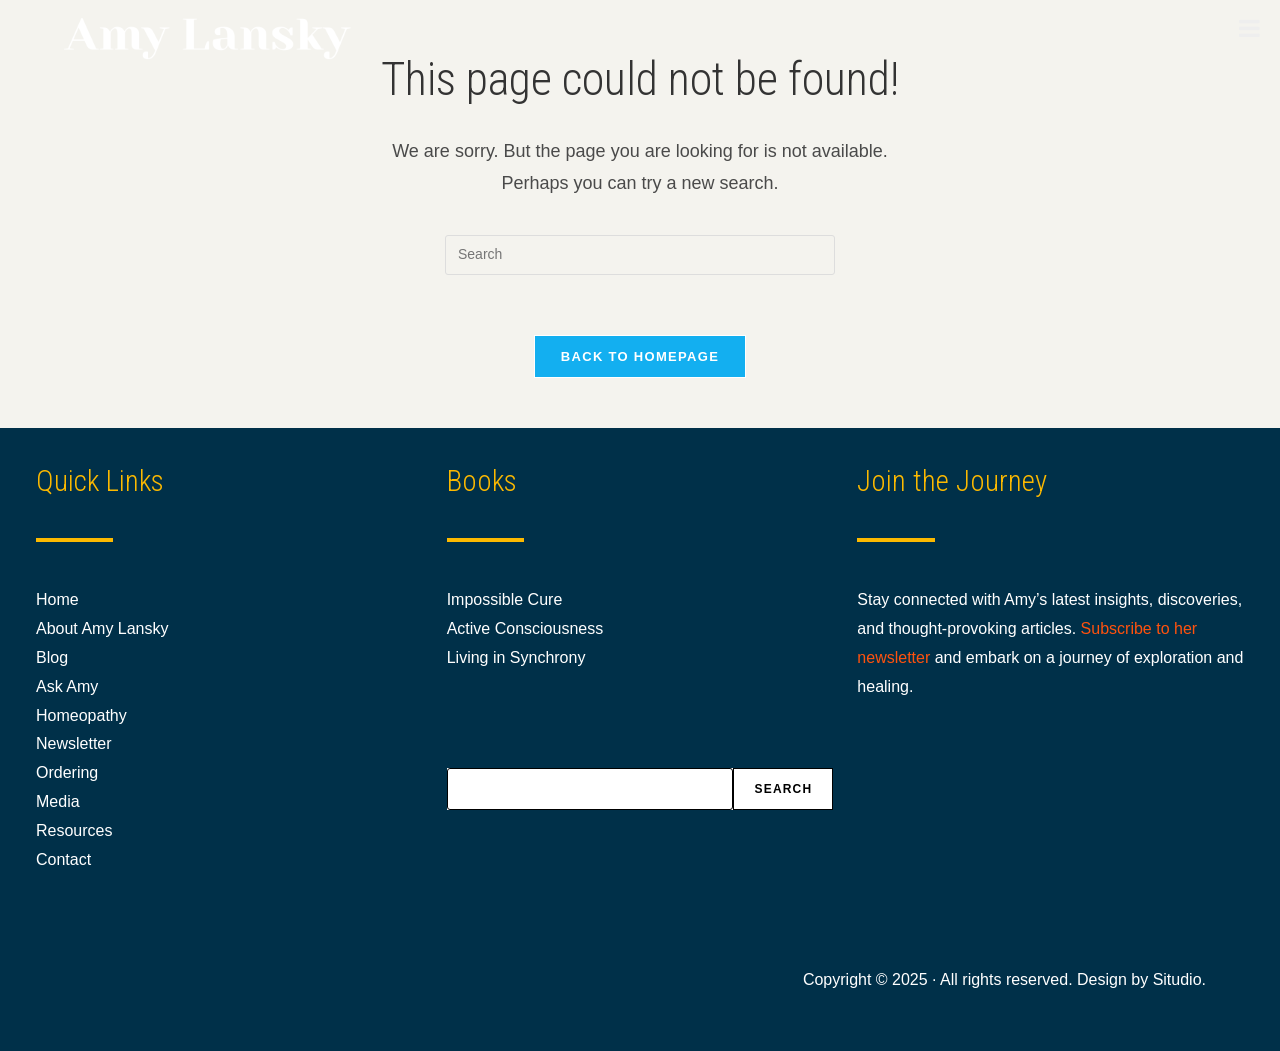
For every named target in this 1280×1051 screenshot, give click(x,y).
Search (783, 789)
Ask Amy (67, 686)
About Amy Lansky (102, 628)
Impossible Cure (505, 599)
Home (57, 599)
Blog (52, 657)
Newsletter (74, 743)
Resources (74, 830)
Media (58, 801)
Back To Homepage (640, 356)
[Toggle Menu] (1249, 28)
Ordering (67, 772)
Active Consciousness (525, 628)
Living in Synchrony (516, 657)
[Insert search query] (640, 255)
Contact (63, 859)
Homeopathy (81, 715)
